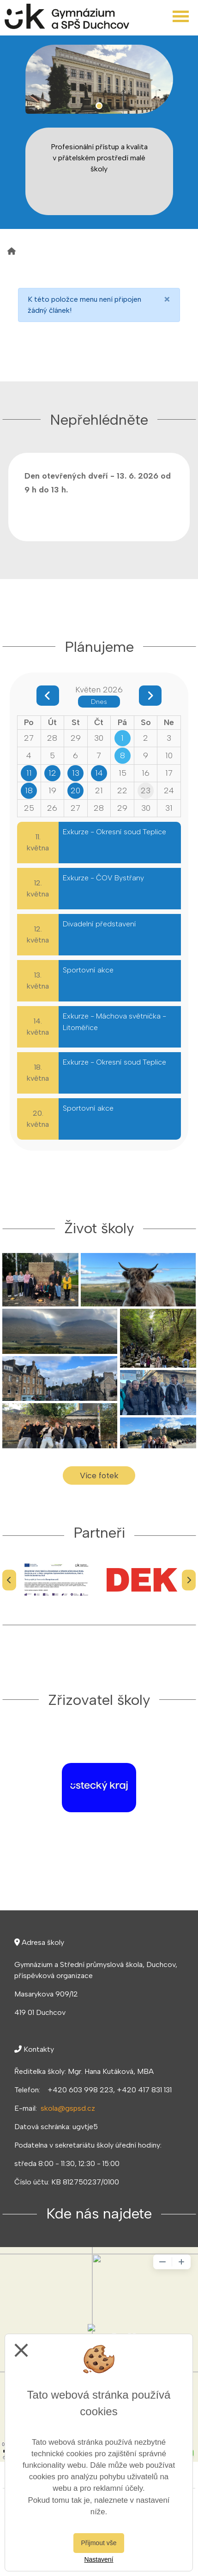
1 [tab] (99, 105)
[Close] (167, 299)
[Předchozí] (9, 1579)
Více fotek (99, 1475)
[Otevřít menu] (180, 16)
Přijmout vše (98, 2543)
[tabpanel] (99, 79)
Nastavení (98, 2559)
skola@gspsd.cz (68, 2108)
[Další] (189, 1579)
